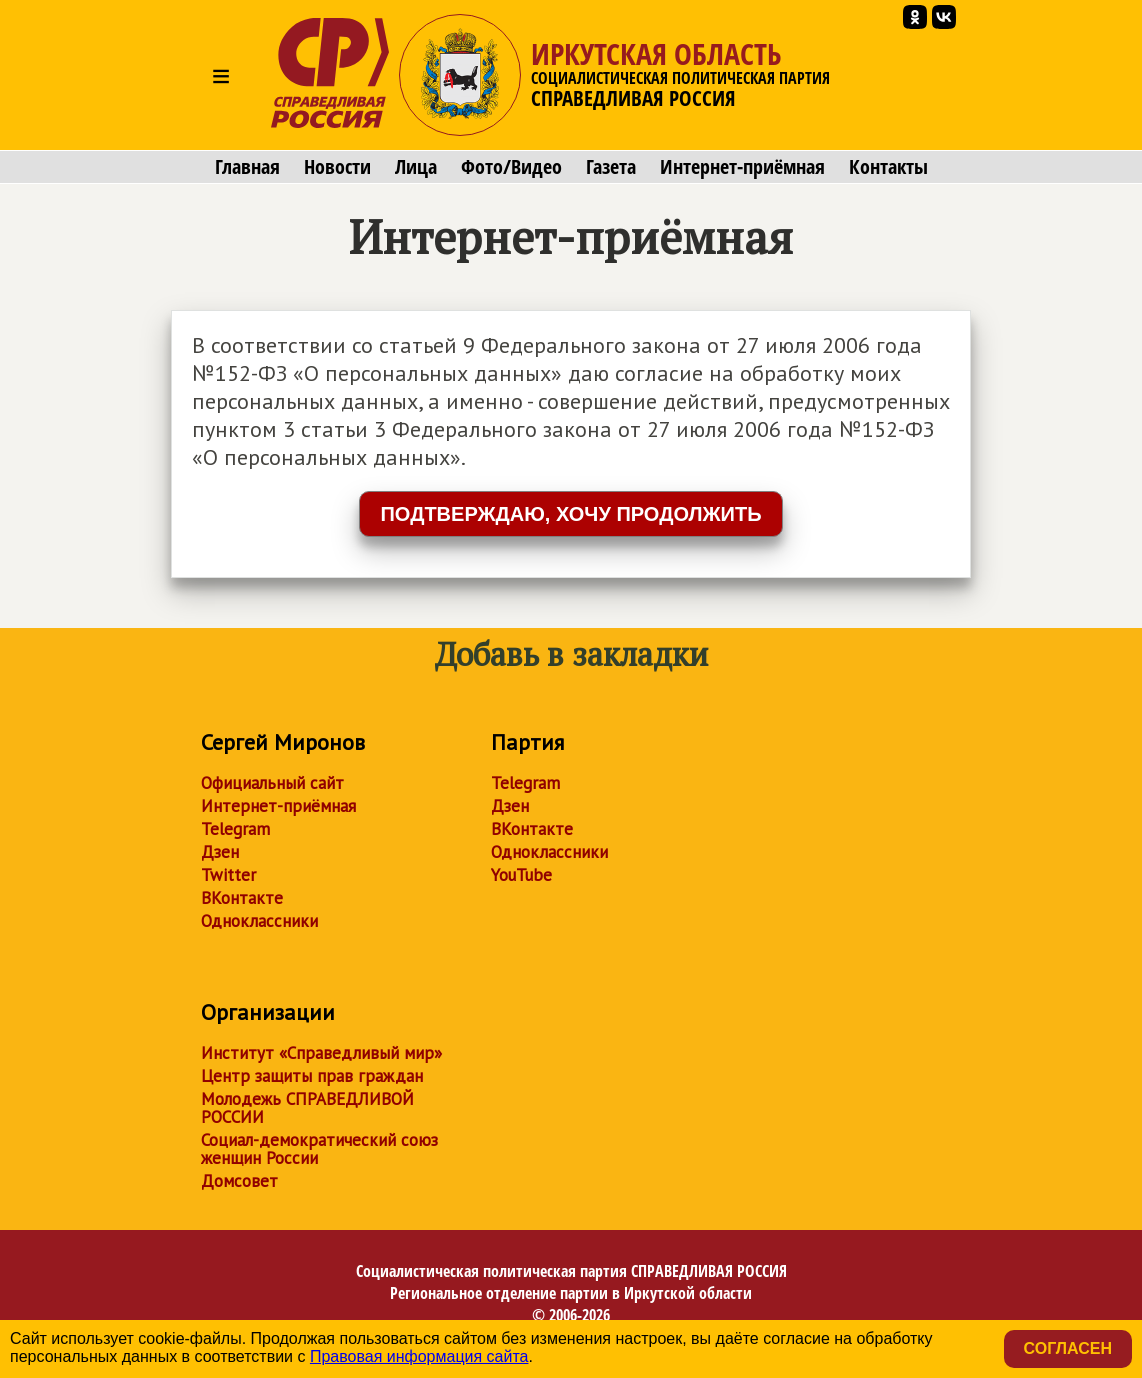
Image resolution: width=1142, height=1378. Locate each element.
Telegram (235, 829)
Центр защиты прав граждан (312, 1076)
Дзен (220, 852)
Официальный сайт (272, 783)
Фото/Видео (511, 167)
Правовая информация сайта (419, 1356)
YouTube (521, 875)
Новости (337, 167)
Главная (247, 167)
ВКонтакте (242, 898)
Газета (611, 167)
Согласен (1068, 1348)
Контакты (888, 167)
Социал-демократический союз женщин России (319, 1149)
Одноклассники (259, 921)
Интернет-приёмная (742, 167)
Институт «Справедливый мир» (321, 1053)
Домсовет (239, 1181)
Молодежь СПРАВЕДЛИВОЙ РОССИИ (307, 1108)
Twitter (228, 875)
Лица (416, 167)
